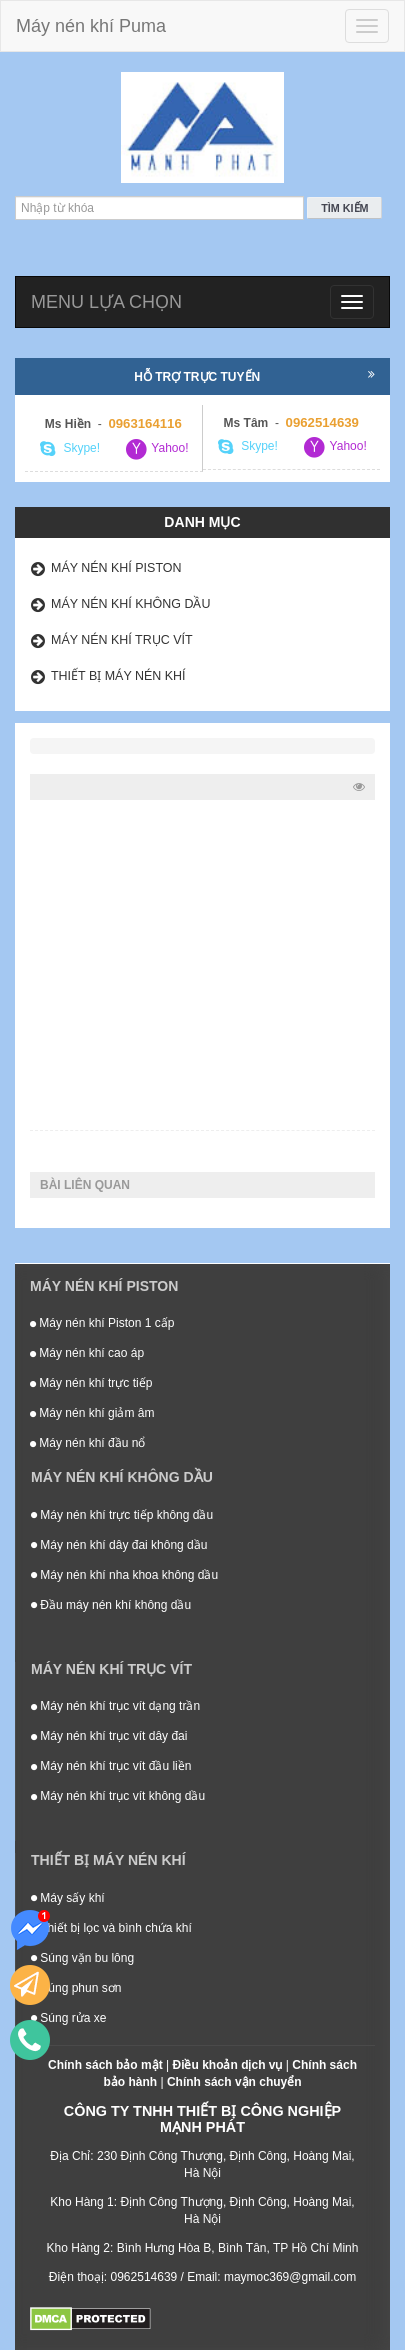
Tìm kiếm (344, 208)
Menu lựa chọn (106, 302)
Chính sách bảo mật (105, 2065)
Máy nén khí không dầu (131, 604)
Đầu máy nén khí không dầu (111, 1605)
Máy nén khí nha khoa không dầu (124, 1575)
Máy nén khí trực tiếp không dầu (122, 1515)
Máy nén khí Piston (116, 568)
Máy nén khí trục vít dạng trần (115, 1706)
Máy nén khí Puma (91, 26)
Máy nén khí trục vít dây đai (109, 1736)
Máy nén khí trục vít (122, 640)
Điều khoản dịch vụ (227, 2065)
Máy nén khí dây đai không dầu (119, 1545)
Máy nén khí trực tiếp (91, 1383)
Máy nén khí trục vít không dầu (118, 1796)
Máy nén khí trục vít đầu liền (111, 1766)
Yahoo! (156, 449)
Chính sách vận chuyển (234, 2082)
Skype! (70, 449)
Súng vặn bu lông (82, 1958)
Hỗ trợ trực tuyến (254, 376)
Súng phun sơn (76, 1988)
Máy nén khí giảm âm (92, 1413)
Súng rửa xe (68, 2018)
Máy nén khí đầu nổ (87, 1443)
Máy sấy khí (68, 1898)
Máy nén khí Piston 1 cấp (102, 1323)
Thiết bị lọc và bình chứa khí (111, 1928)
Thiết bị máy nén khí (118, 676)
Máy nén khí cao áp (87, 1353)
